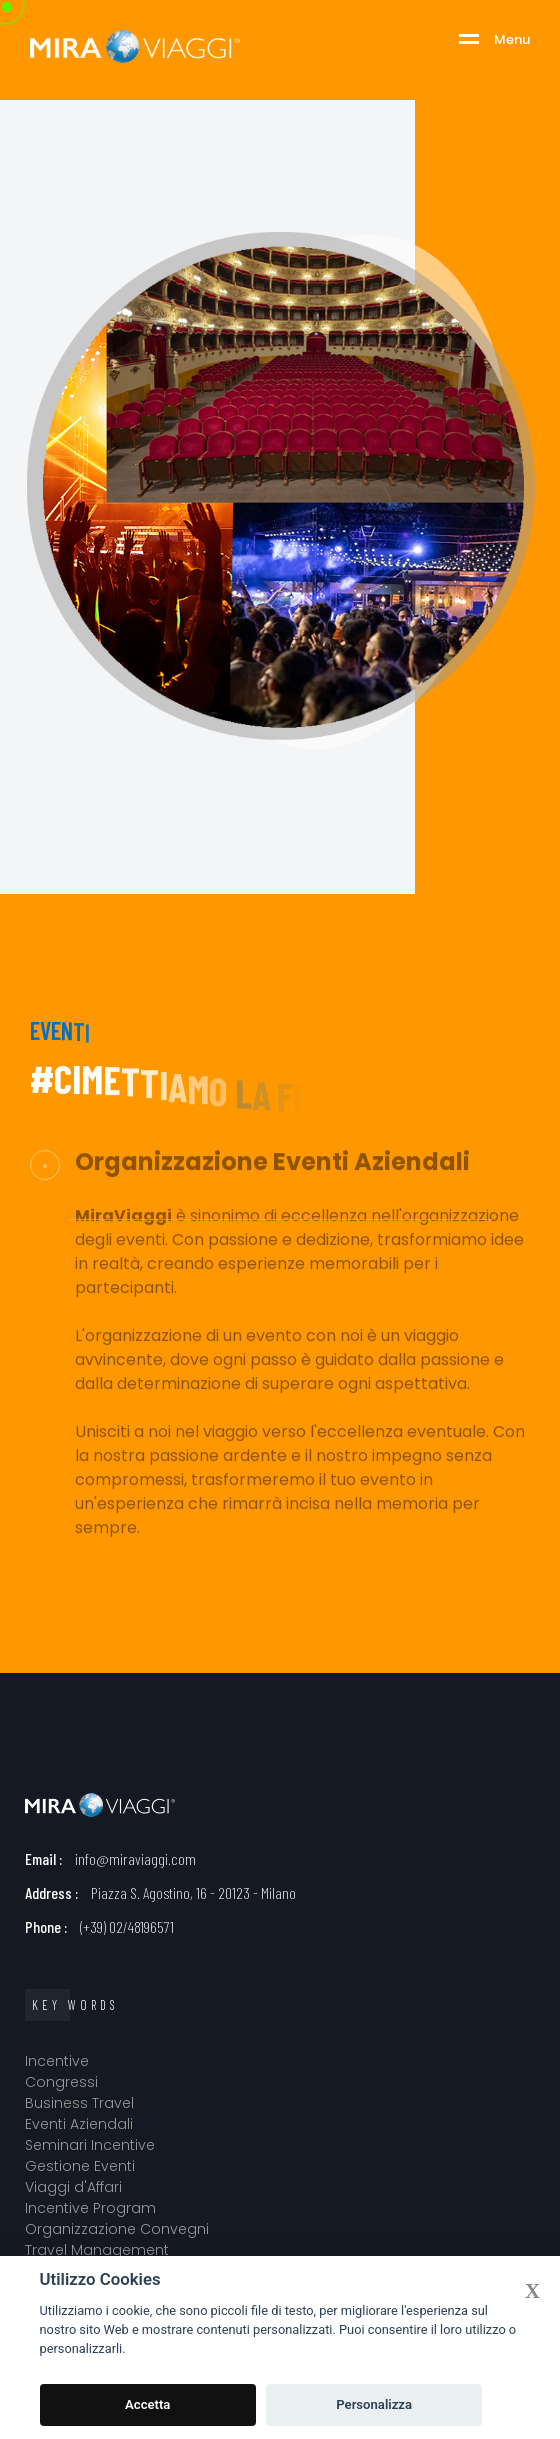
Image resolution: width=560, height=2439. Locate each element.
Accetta (147, 2404)
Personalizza (374, 2404)
